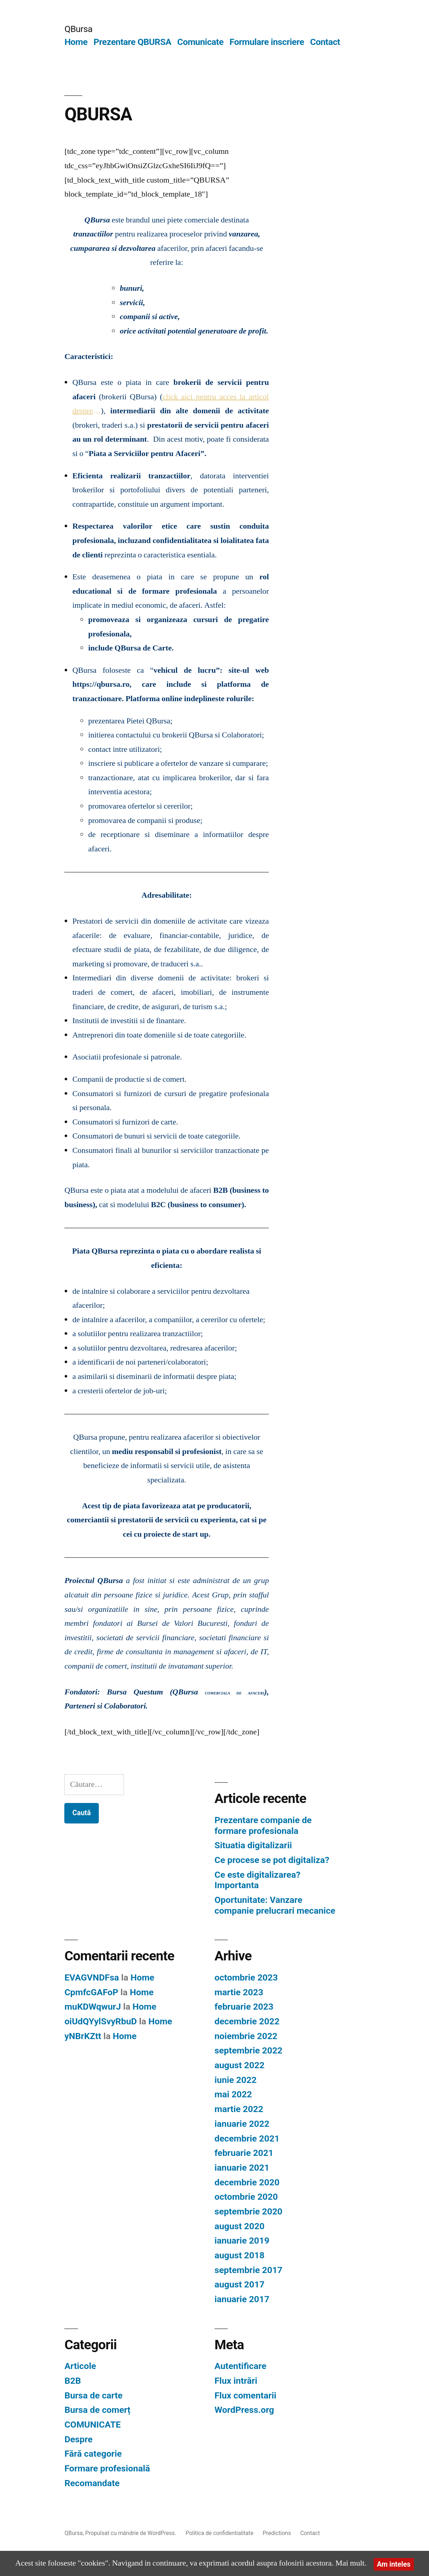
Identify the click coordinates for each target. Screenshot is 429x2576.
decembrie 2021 (247, 2138)
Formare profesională (107, 2468)
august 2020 (239, 2226)
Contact (325, 42)
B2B (72, 2380)
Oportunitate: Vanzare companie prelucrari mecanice (274, 1905)
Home (75, 42)
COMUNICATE (92, 2424)
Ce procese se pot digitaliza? (271, 1860)
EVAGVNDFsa (91, 1977)
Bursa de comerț (97, 2410)
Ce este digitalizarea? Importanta (257, 1880)
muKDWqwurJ (92, 2006)
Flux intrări (235, 2380)
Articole (80, 2366)
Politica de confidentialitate (219, 2533)
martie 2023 (238, 1992)
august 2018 (239, 2255)
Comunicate (200, 42)
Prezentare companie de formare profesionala (263, 1825)
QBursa (78, 29)
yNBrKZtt (82, 2036)
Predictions (277, 2533)
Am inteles (394, 2564)
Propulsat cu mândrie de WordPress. (131, 2533)
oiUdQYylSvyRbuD (100, 2021)
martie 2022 (238, 2109)
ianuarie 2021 (241, 2167)
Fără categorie (92, 2453)
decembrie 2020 (247, 2182)
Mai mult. (351, 2563)
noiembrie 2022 (245, 2036)
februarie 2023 (243, 2006)
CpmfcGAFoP (91, 1992)
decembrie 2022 (247, 2021)
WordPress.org (244, 2410)
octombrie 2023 (246, 1977)
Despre (78, 2439)
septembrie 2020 (248, 2211)
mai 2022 (233, 2094)
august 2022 (239, 2065)
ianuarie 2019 (241, 2240)
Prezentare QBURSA (132, 42)
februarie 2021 (243, 2153)
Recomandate (92, 2483)
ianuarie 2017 (241, 2299)
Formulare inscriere (267, 42)
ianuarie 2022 (241, 2124)
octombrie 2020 (246, 2196)
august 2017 (239, 2284)
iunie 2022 (235, 2080)
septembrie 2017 (248, 2270)
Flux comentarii (245, 2395)
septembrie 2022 (248, 2050)
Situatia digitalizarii (253, 1845)
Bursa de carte (93, 2395)
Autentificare (240, 2366)
